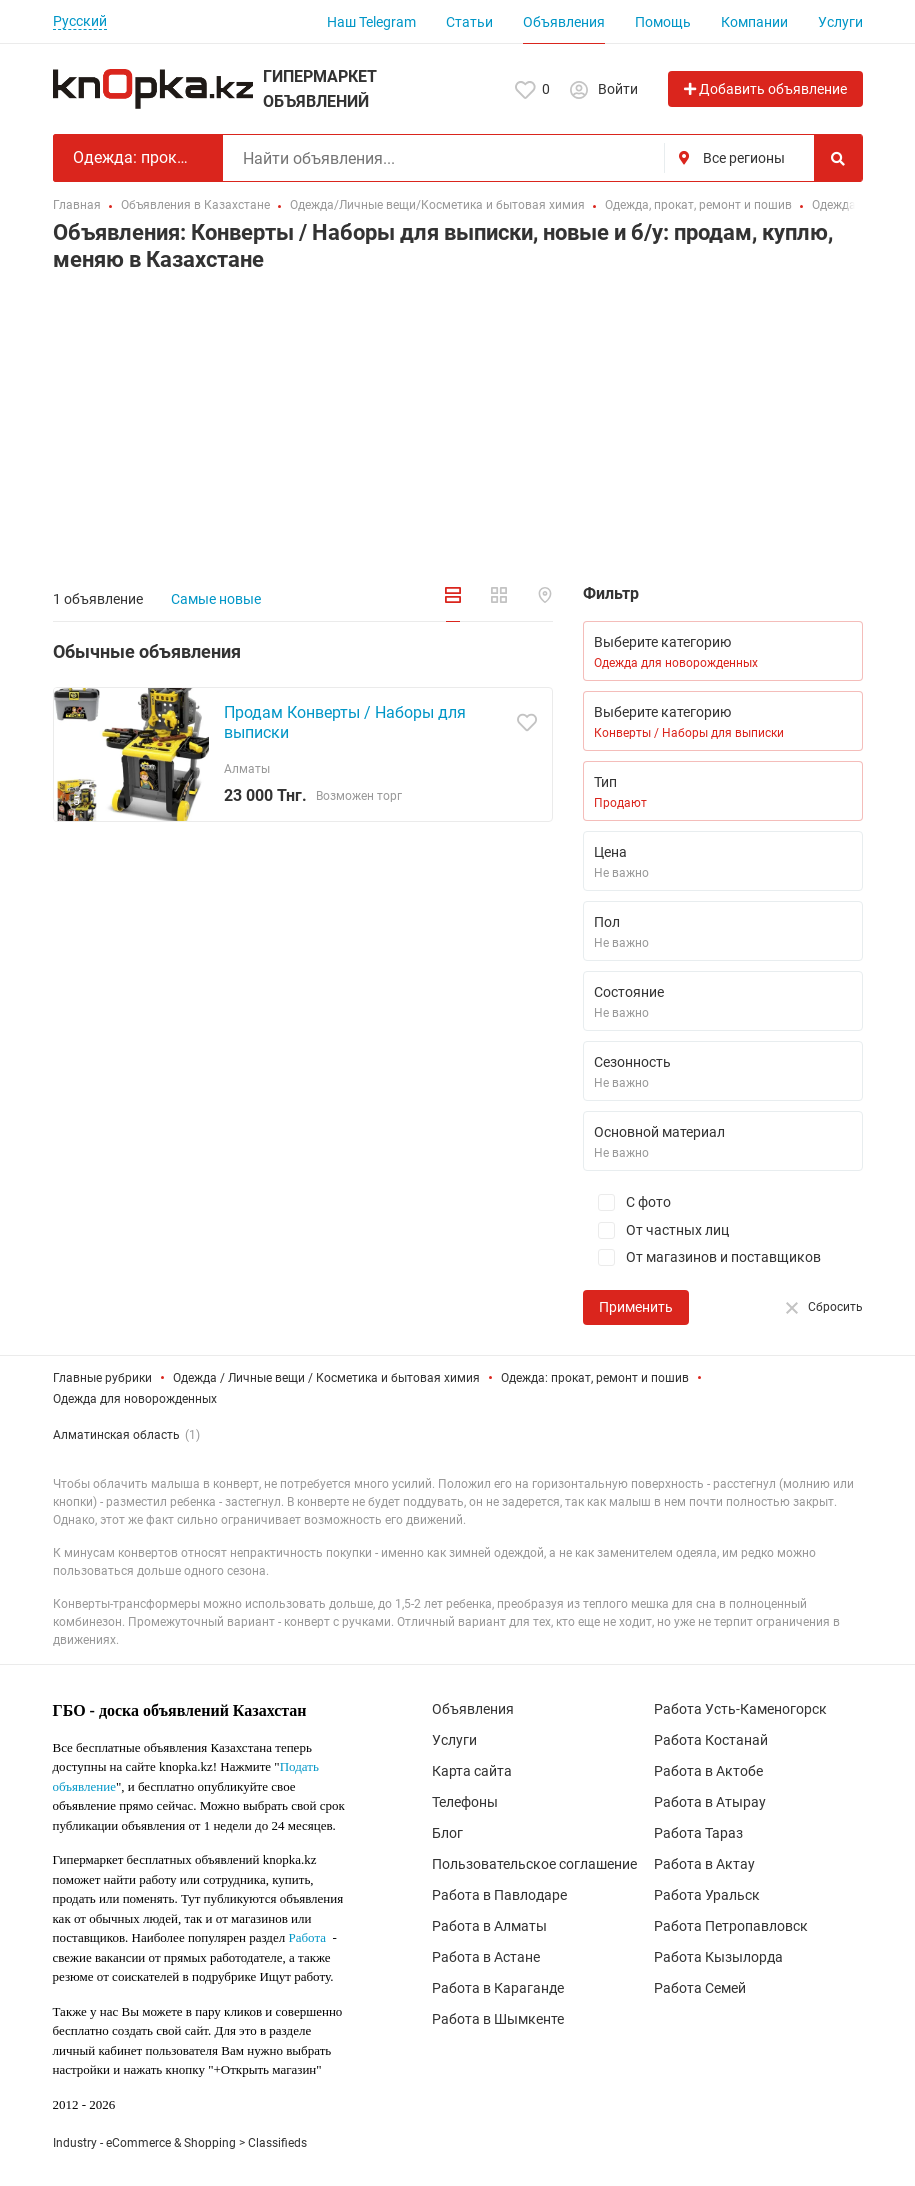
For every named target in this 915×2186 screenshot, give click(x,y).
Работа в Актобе (708, 1771)
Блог (447, 1833)
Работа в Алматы (489, 1926)
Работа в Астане (486, 1957)
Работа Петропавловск (731, 1926)
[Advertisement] (458, 427)
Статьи (469, 22)
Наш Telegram (371, 22)
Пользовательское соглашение (534, 1864)
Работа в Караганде (498, 1988)
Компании (754, 22)
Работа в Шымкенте (498, 2019)
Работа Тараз (698, 1833)
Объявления (564, 22)
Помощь (663, 22)
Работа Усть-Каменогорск (740, 1709)
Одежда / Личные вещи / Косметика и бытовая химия (326, 1378)
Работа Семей (700, 1988)
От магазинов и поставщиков (702, 1257)
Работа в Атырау (710, 1802)
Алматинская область (116, 1435)
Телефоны (465, 1802)
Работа (307, 1937)
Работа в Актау (704, 1864)
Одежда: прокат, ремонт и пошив (595, 1378)
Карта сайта (472, 1771)
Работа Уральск (707, 1895)
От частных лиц (656, 1230)
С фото (627, 1202)
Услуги (840, 22)
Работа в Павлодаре (499, 1895)
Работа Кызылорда (718, 1957)
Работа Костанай (711, 1740)
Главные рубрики (102, 1378)
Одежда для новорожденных (135, 1399)
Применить (636, 1307)
